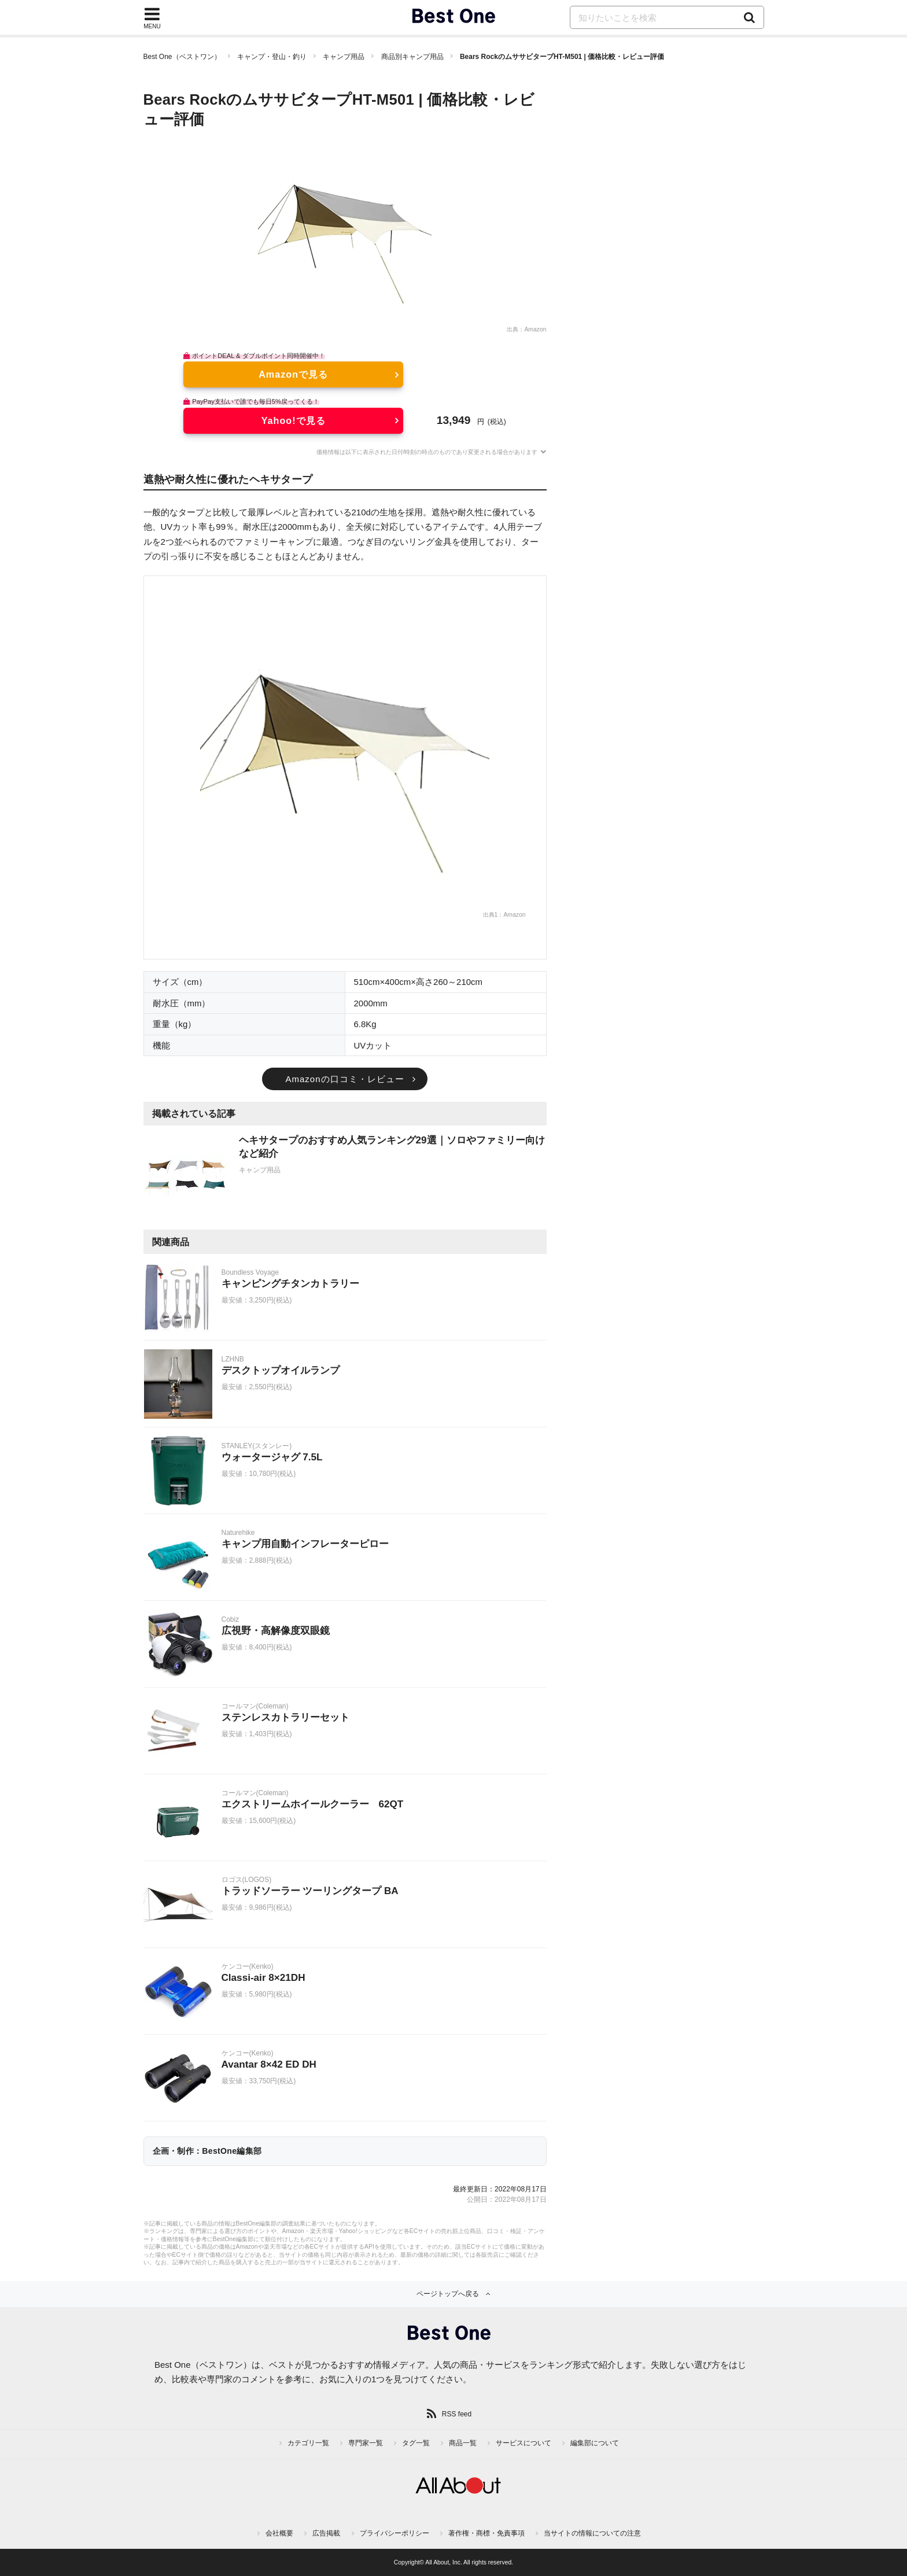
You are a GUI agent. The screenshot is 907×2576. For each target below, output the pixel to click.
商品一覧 (463, 2443)
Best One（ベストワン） (182, 57)
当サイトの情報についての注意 (592, 2533)
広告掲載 (326, 2533)
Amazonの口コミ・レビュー (344, 1079)
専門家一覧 (365, 2443)
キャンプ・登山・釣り (272, 57)
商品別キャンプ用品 (412, 57)
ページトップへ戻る (447, 2294)
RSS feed (456, 2414)
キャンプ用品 (343, 57)
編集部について (594, 2443)
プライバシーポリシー (394, 2533)
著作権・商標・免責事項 (486, 2533)
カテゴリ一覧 (308, 2443)
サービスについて (523, 2443)
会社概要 (279, 2533)
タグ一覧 (416, 2443)
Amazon (535, 329)
